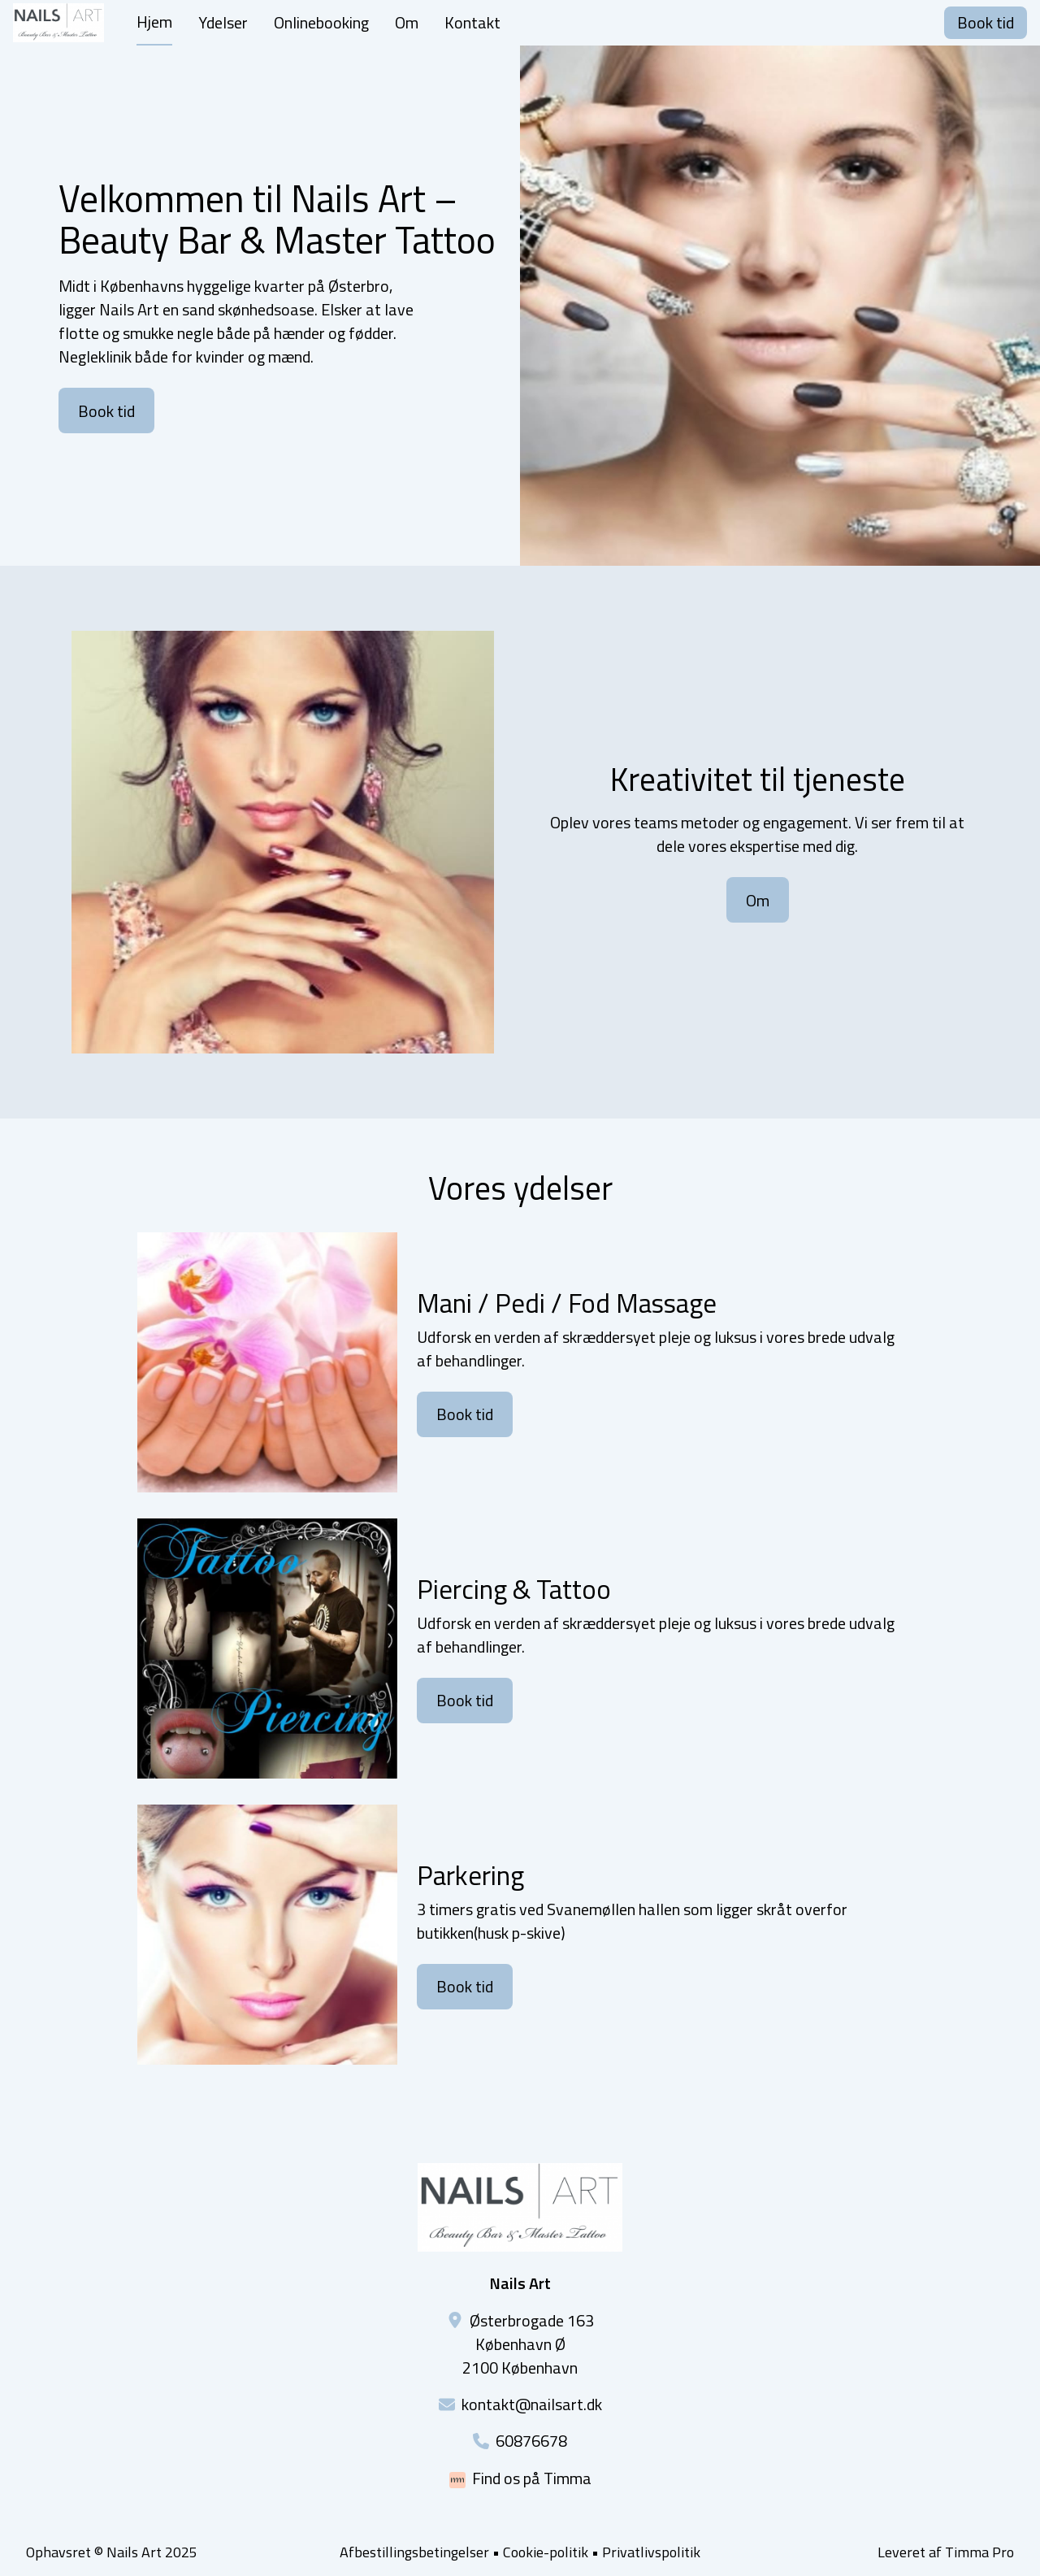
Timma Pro (979, 2552)
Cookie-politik (545, 2552)
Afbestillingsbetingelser (414, 2552)
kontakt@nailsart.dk (532, 2404)
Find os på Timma (532, 2478)
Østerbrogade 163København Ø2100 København (528, 2344)
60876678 (531, 2440)
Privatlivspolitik (651, 2552)
